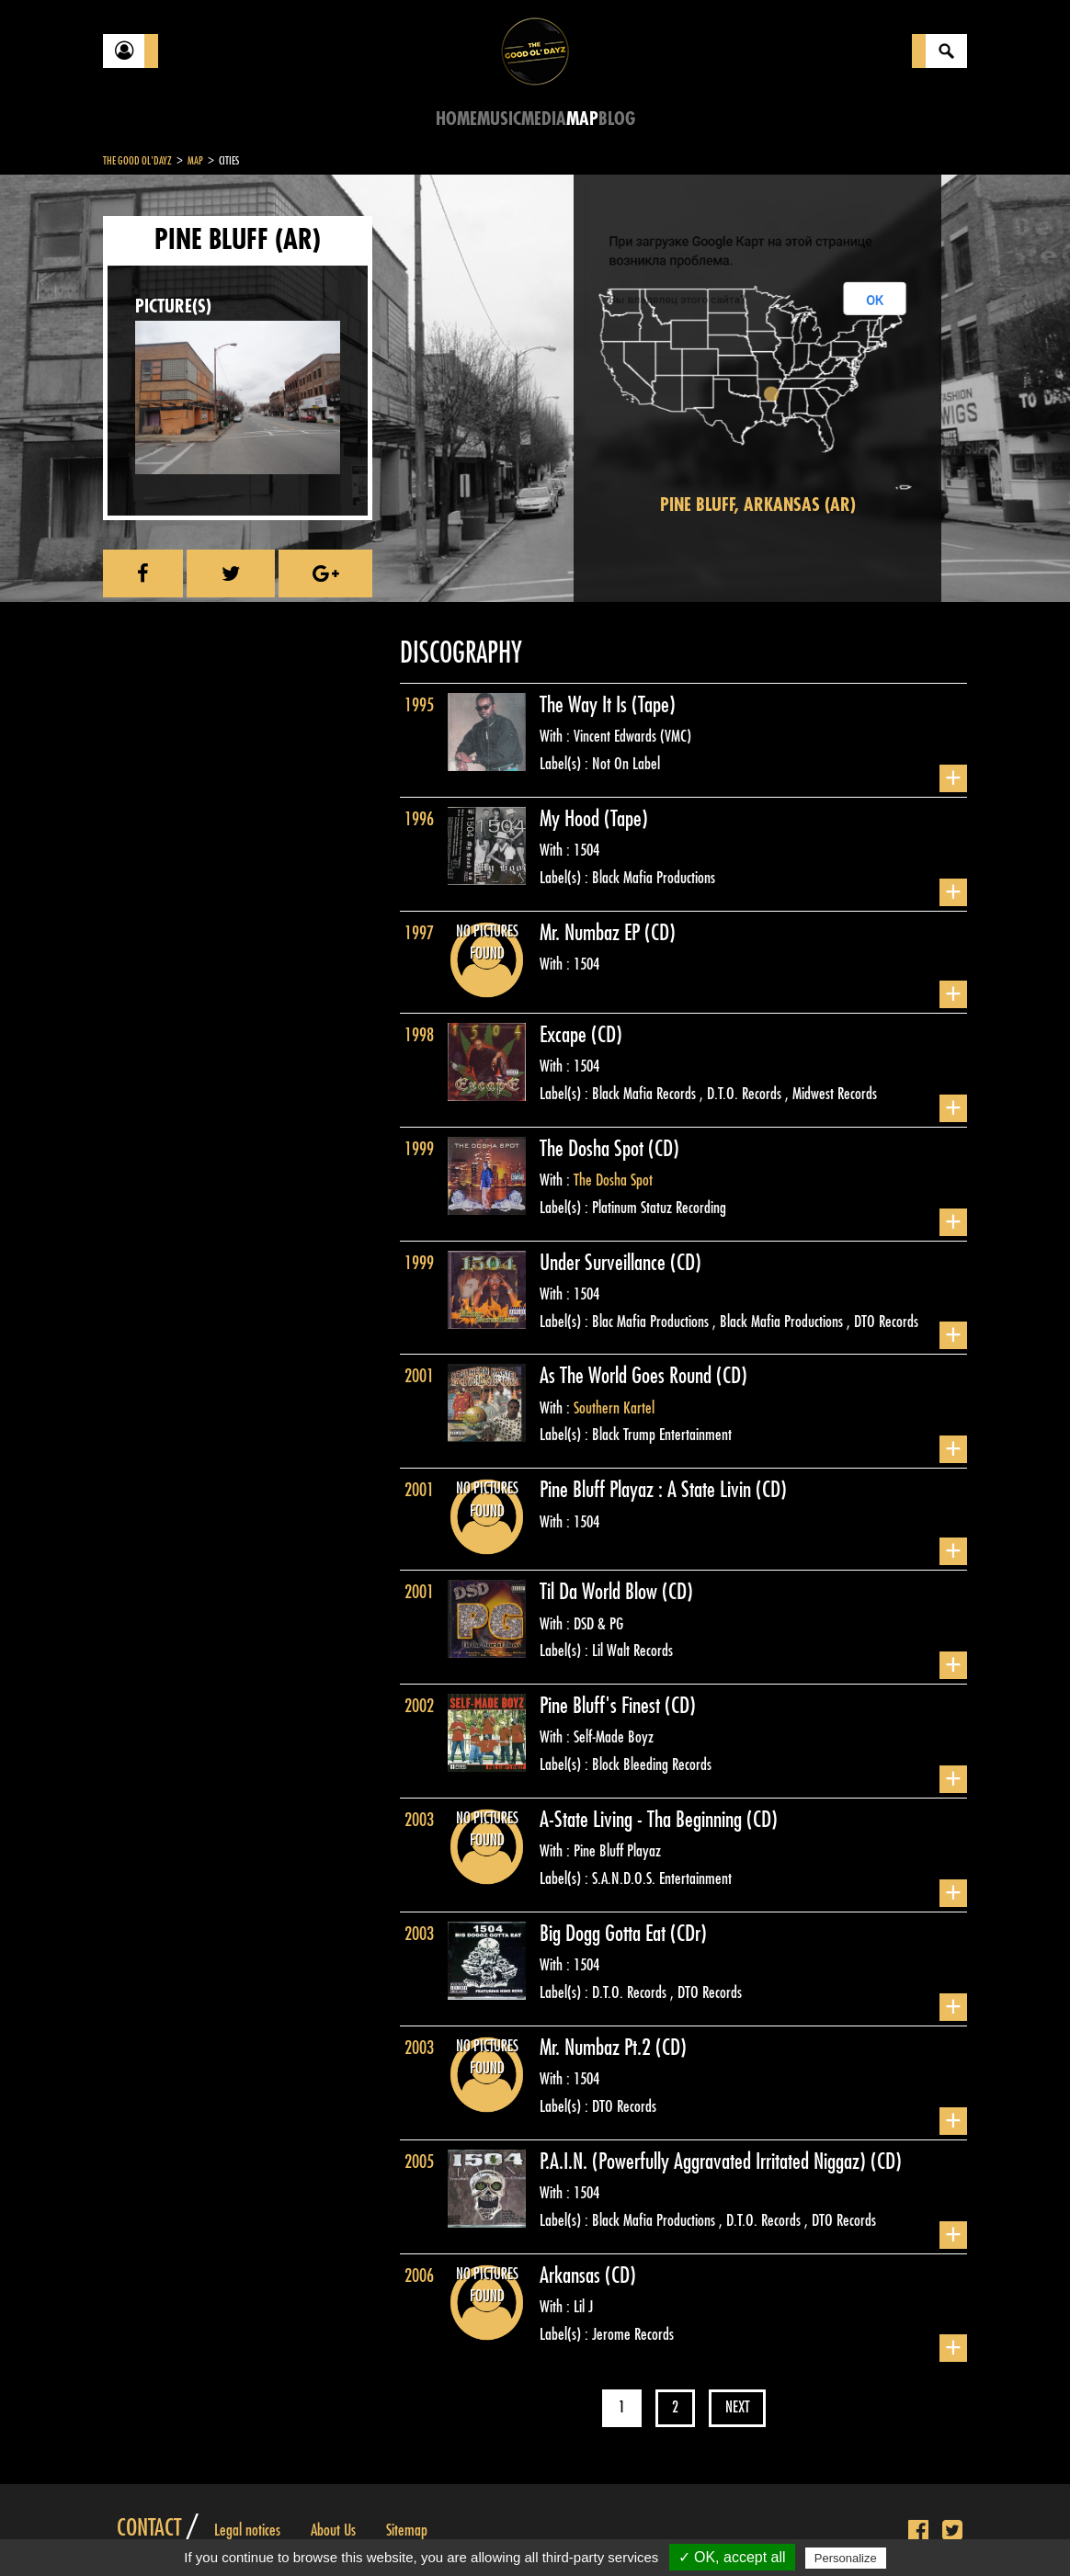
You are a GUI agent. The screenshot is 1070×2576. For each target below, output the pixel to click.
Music (499, 119)
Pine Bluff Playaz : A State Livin (648, 1490)
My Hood (572, 819)
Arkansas (572, 2275)
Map (582, 119)
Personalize (845, 2558)
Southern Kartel (614, 1408)
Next (737, 2407)
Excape (565, 1035)
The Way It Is (586, 705)
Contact (149, 2528)
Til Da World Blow (601, 1592)
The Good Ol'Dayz (137, 160)
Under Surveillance (605, 1263)
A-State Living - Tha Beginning (643, 1820)
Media (543, 119)
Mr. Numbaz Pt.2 (597, 2048)
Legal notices (247, 2530)
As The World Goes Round (628, 1376)
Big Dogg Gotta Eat (605, 1934)
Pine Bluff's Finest (602, 1706)
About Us (333, 2530)
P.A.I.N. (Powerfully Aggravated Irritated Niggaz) (705, 2161)
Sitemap (406, 2530)
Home (456, 119)
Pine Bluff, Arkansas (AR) (758, 505)
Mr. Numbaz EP (592, 933)
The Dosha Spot (594, 1149)
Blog (616, 119)
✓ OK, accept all (732, 2557)
